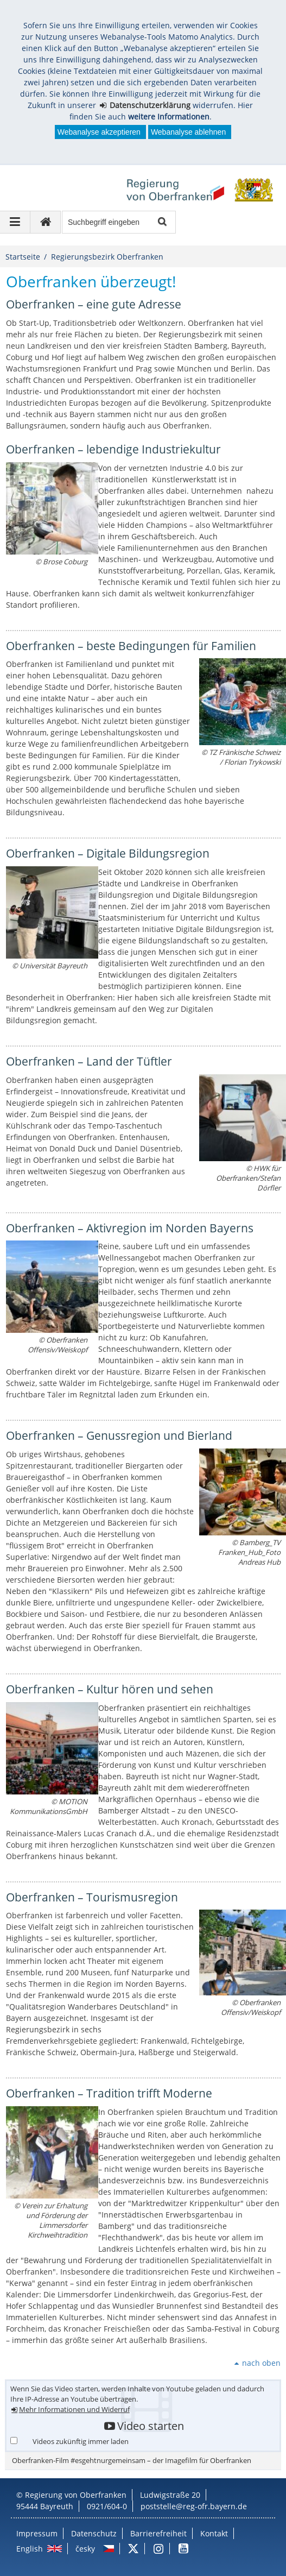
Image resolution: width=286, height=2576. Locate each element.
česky (85, 2548)
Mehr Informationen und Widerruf (74, 2409)
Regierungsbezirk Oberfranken (107, 256)
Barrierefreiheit (158, 2533)
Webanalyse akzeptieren (99, 132)
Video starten (150, 2426)
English (29, 2548)
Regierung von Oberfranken (75, 2495)
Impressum (37, 2533)
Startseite (22, 256)
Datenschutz (94, 2533)
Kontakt (214, 2533)
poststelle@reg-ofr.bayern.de (194, 2506)
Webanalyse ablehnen (188, 132)
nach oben (261, 2363)
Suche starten (161, 222)
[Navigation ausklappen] (15, 222)
